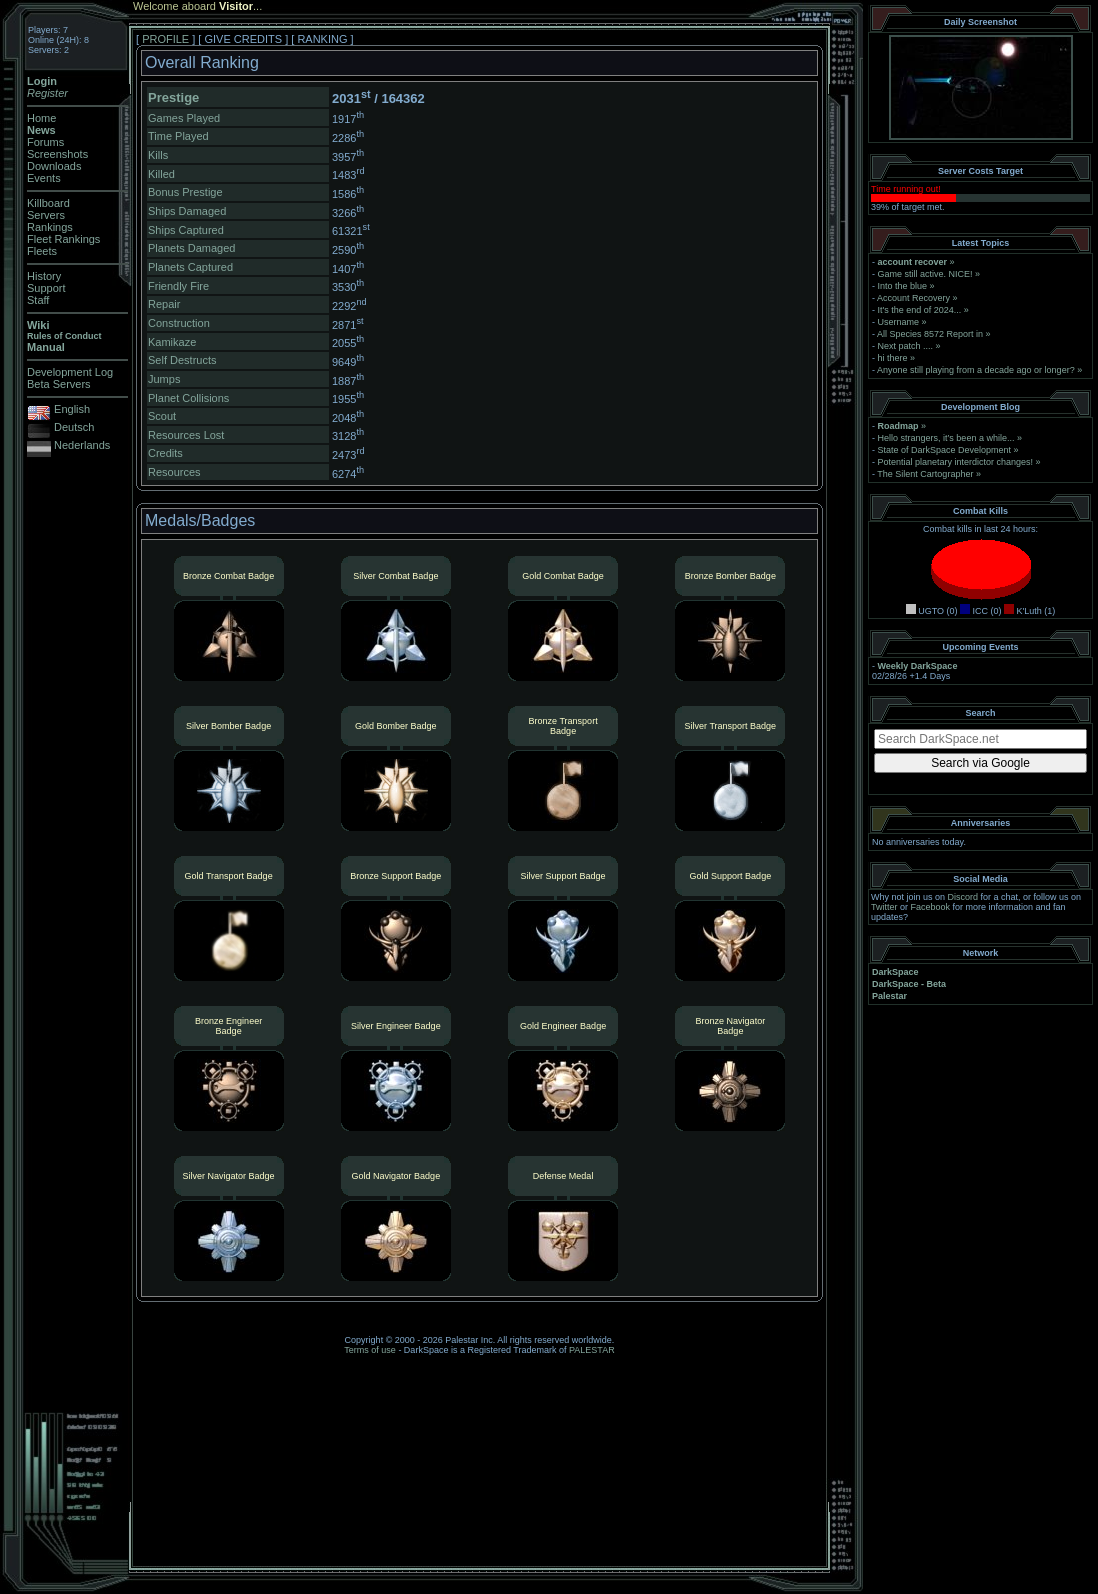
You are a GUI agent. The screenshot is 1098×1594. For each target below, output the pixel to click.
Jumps (164, 379)
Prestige (173, 97)
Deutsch (74, 427)
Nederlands (82, 445)
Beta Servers (59, 384)
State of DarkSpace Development (945, 450)
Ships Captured (186, 230)
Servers (46, 215)
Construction (179, 323)
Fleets (42, 251)
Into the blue (903, 286)
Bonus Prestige (185, 192)
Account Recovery (913, 298)
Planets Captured (190, 267)
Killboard (48, 203)
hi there (893, 358)
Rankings (50, 227)
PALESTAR (592, 1350)
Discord (963, 897)
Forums (45, 142)
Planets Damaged (191, 248)
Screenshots (57, 154)
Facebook (931, 907)
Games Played (184, 118)
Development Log (70, 372)
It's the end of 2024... (920, 310)
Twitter (884, 907)
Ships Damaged (187, 211)
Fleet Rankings (63, 239)
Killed (161, 174)
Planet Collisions (188, 398)
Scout (162, 416)
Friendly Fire (178, 286)
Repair (164, 304)
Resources (174, 472)
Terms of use (370, 1350)
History (44, 276)
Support (46, 288)
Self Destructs (182, 360)
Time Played (178, 136)
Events (44, 178)
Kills (158, 155)
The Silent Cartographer (925, 474)
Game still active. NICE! (927, 274)
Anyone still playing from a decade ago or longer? (976, 370)
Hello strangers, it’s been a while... (946, 438)
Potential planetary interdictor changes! (956, 462)
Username (899, 322)
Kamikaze (172, 342)
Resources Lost (186, 435)
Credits (165, 453)
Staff (38, 300)
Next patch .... (906, 346)
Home (41, 118)
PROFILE (165, 39)
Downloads (54, 166)
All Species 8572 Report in (930, 334)
